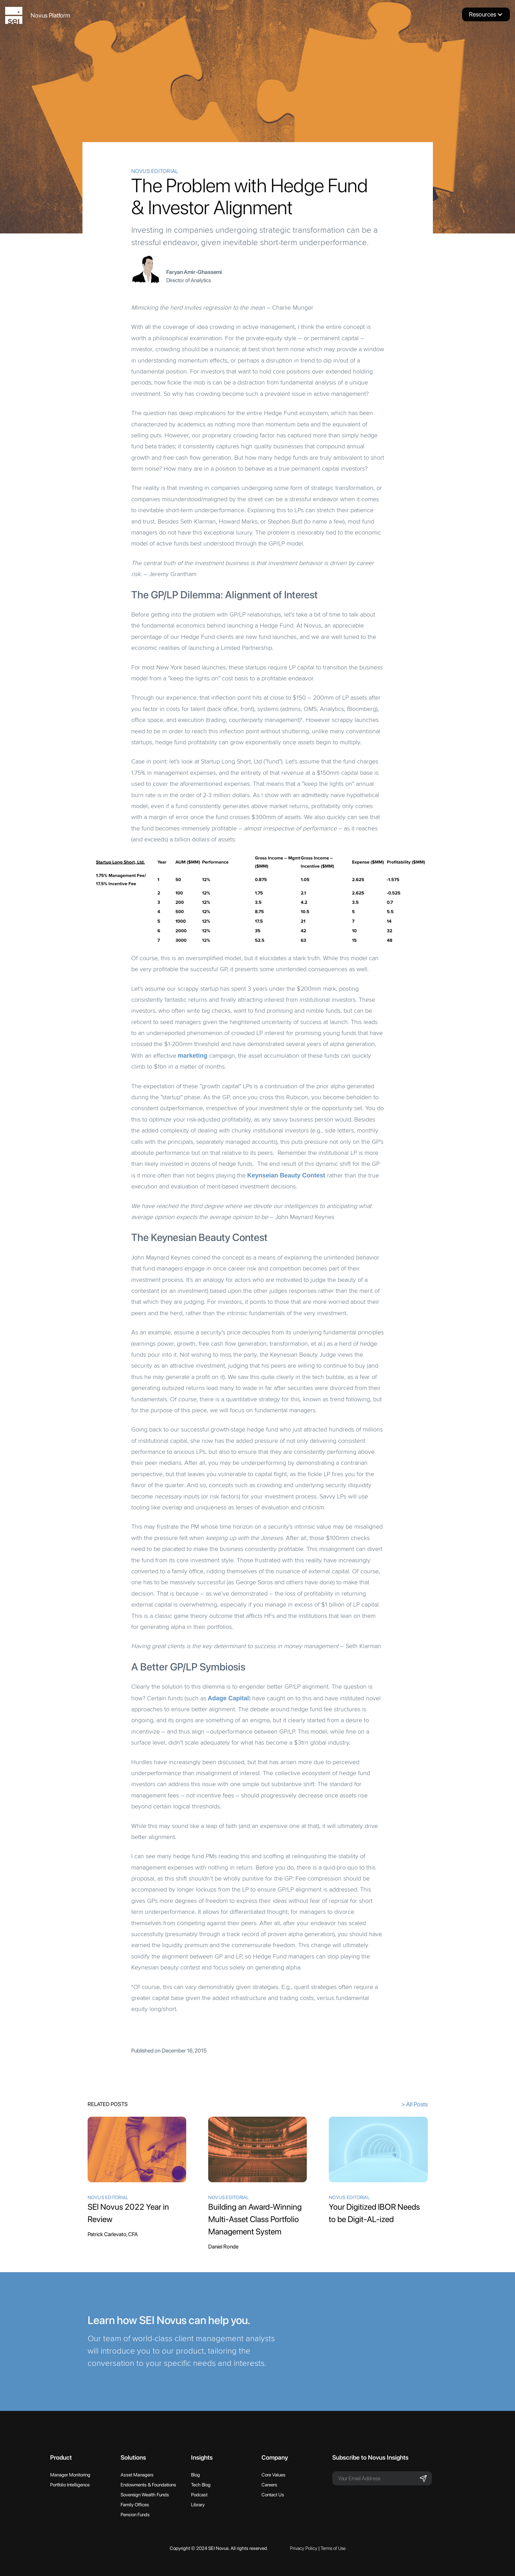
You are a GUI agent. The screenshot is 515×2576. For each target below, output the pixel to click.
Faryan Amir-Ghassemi (194, 272)
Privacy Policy (303, 2548)
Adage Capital (228, 1698)
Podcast (199, 2494)
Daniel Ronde (223, 2246)
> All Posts (414, 2104)
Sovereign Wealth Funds (145, 2494)
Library (198, 2504)
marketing (193, 1055)
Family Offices (135, 2504)
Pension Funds (135, 2514)
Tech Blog (201, 2484)
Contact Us (272, 2494)
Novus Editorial (154, 171)
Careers (269, 2484)
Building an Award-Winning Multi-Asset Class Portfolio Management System (255, 2219)
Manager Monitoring (70, 2474)
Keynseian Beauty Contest (286, 1175)
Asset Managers (137, 2474)
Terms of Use (333, 2548)
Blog (195, 2474)
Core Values (273, 2474)
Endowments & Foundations (148, 2484)
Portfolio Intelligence (70, 2484)
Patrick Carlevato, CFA (113, 2234)
